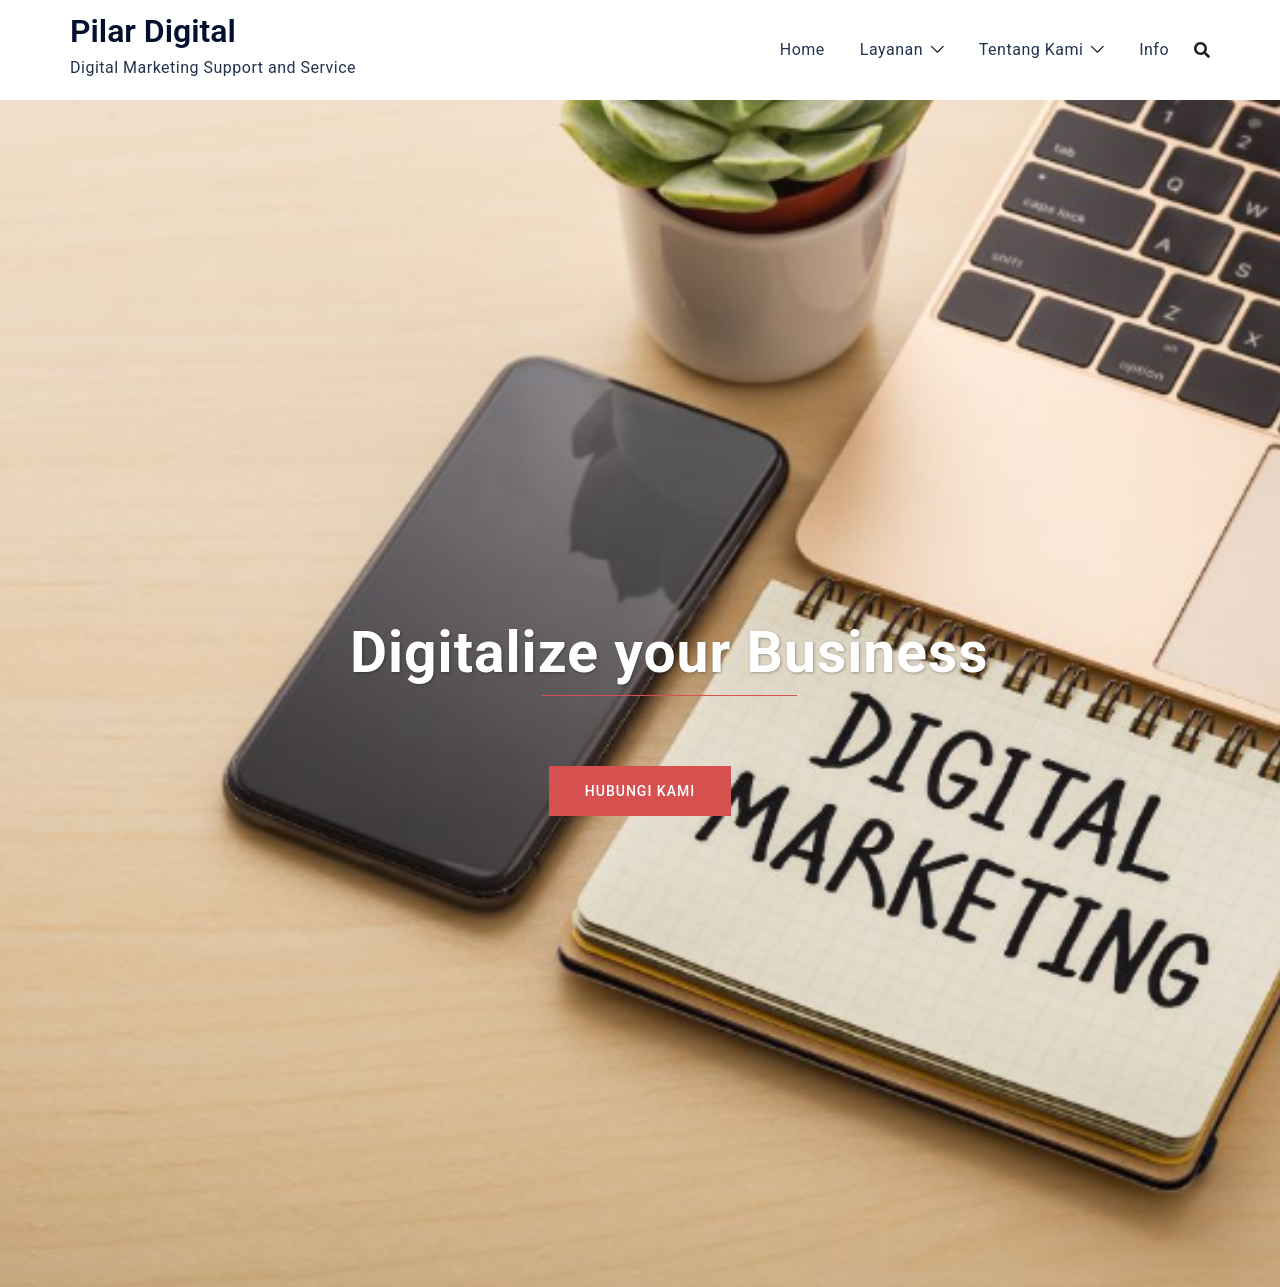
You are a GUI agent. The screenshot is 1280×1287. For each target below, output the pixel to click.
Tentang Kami (1031, 49)
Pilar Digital (153, 31)
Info (1154, 49)
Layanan (891, 49)
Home (802, 49)
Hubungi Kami (640, 791)
